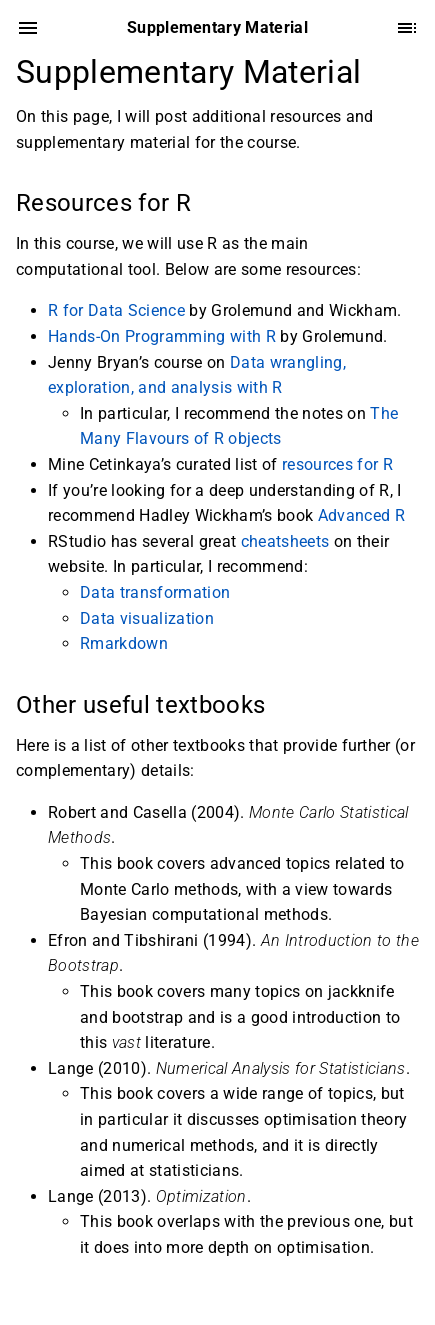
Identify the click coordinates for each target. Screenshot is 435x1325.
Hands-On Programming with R (162, 336)
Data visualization (147, 618)
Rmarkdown (124, 643)
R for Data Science (116, 310)
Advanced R (361, 515)
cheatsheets (285, 541)
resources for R (337, 464)
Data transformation (155, 592)
